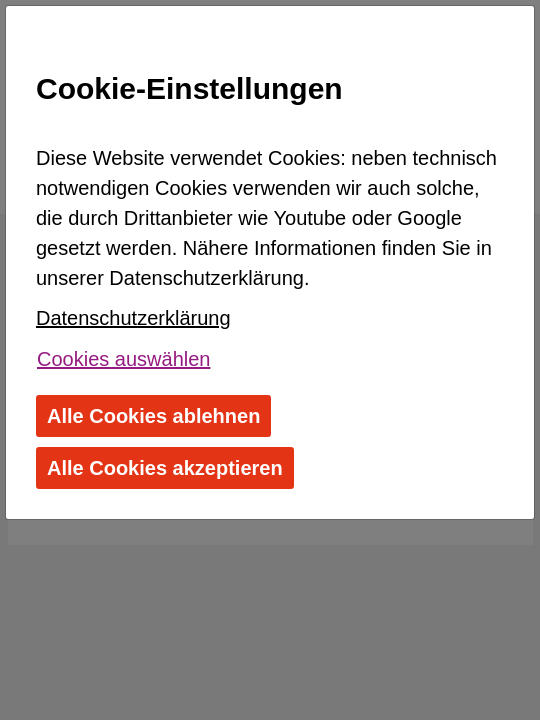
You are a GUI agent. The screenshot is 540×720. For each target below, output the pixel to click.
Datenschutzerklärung (133, 318)
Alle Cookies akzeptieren (165, 468)
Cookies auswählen (123, 359)
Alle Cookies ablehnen (153, 416)
